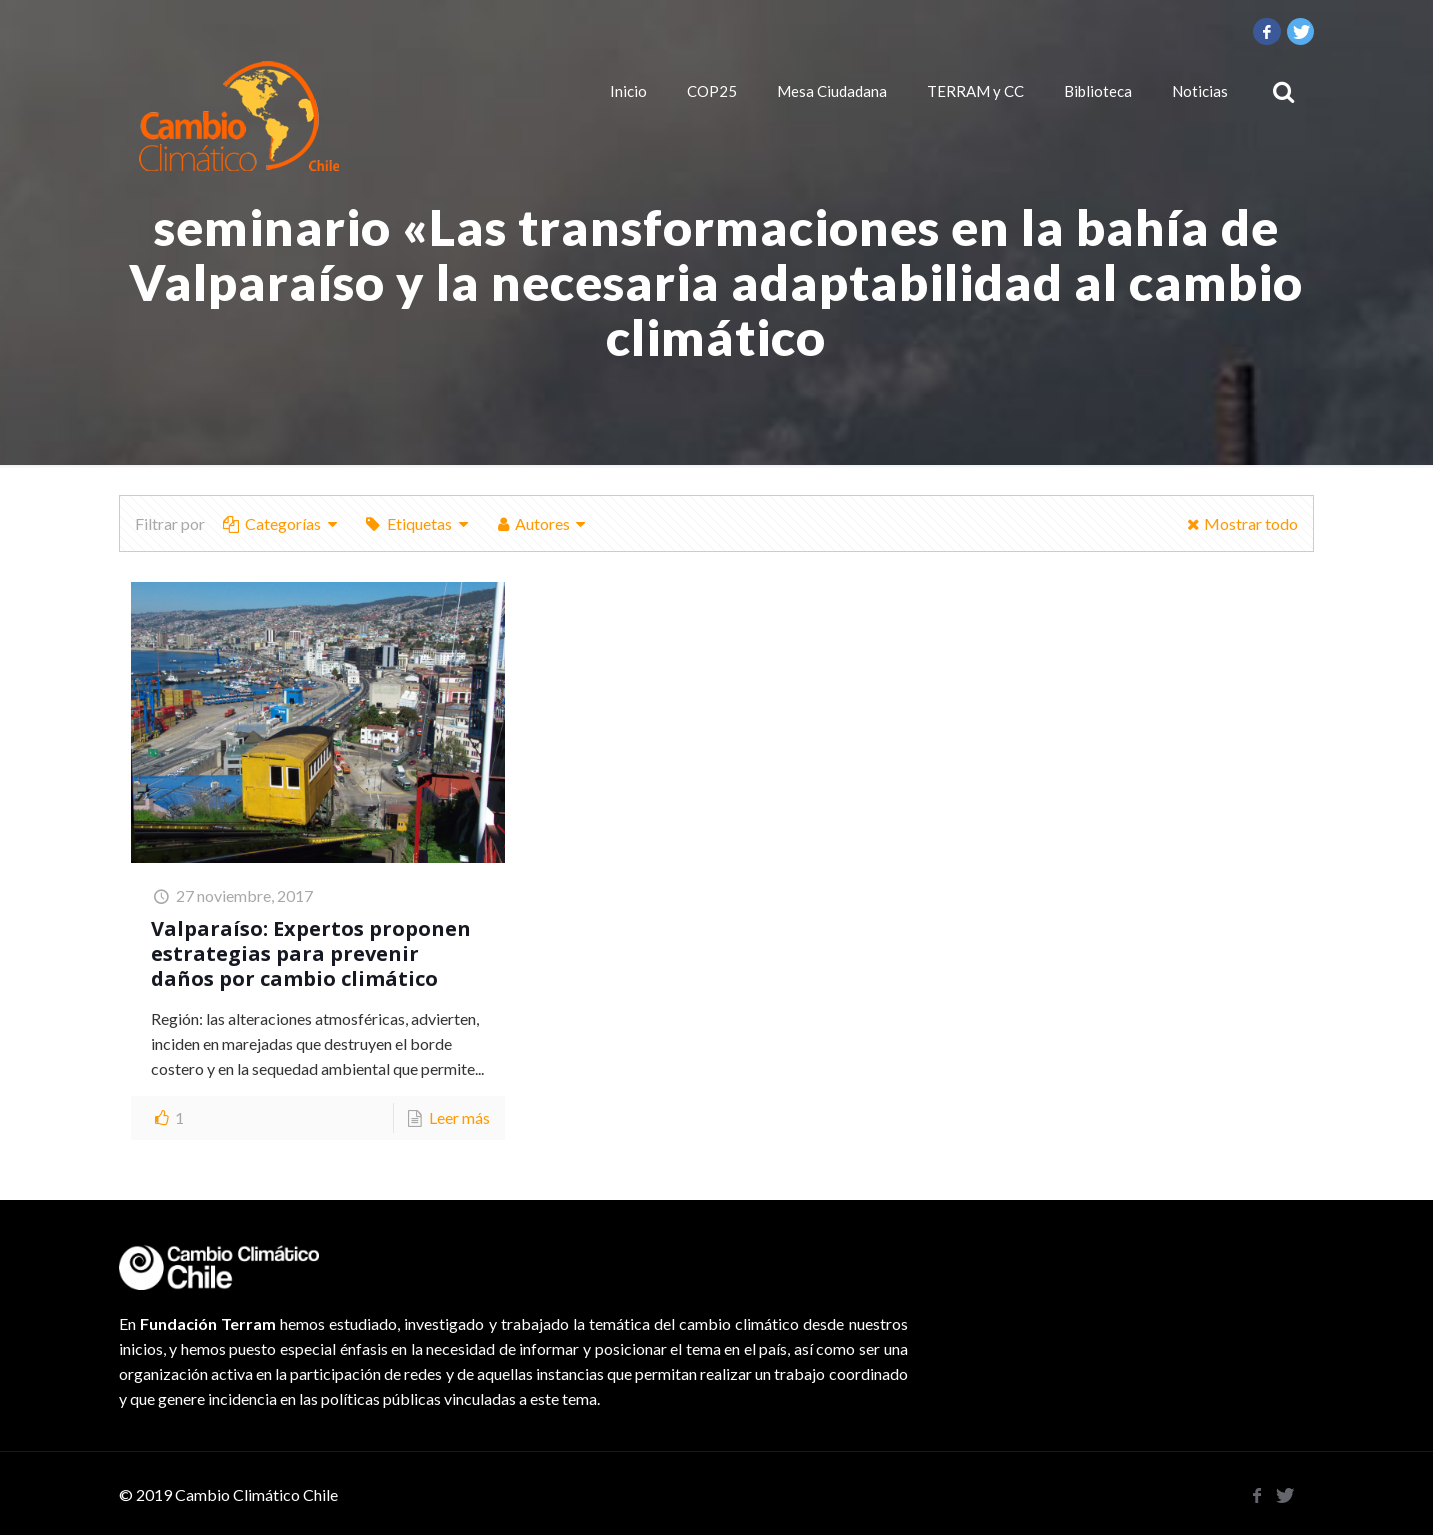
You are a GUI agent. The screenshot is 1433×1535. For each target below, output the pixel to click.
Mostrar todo (1240, 523)
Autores (542, 523)
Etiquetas (417, 523)
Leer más (459, 1117)
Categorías (282, 523)
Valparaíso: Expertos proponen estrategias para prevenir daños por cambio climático (311, 953)
